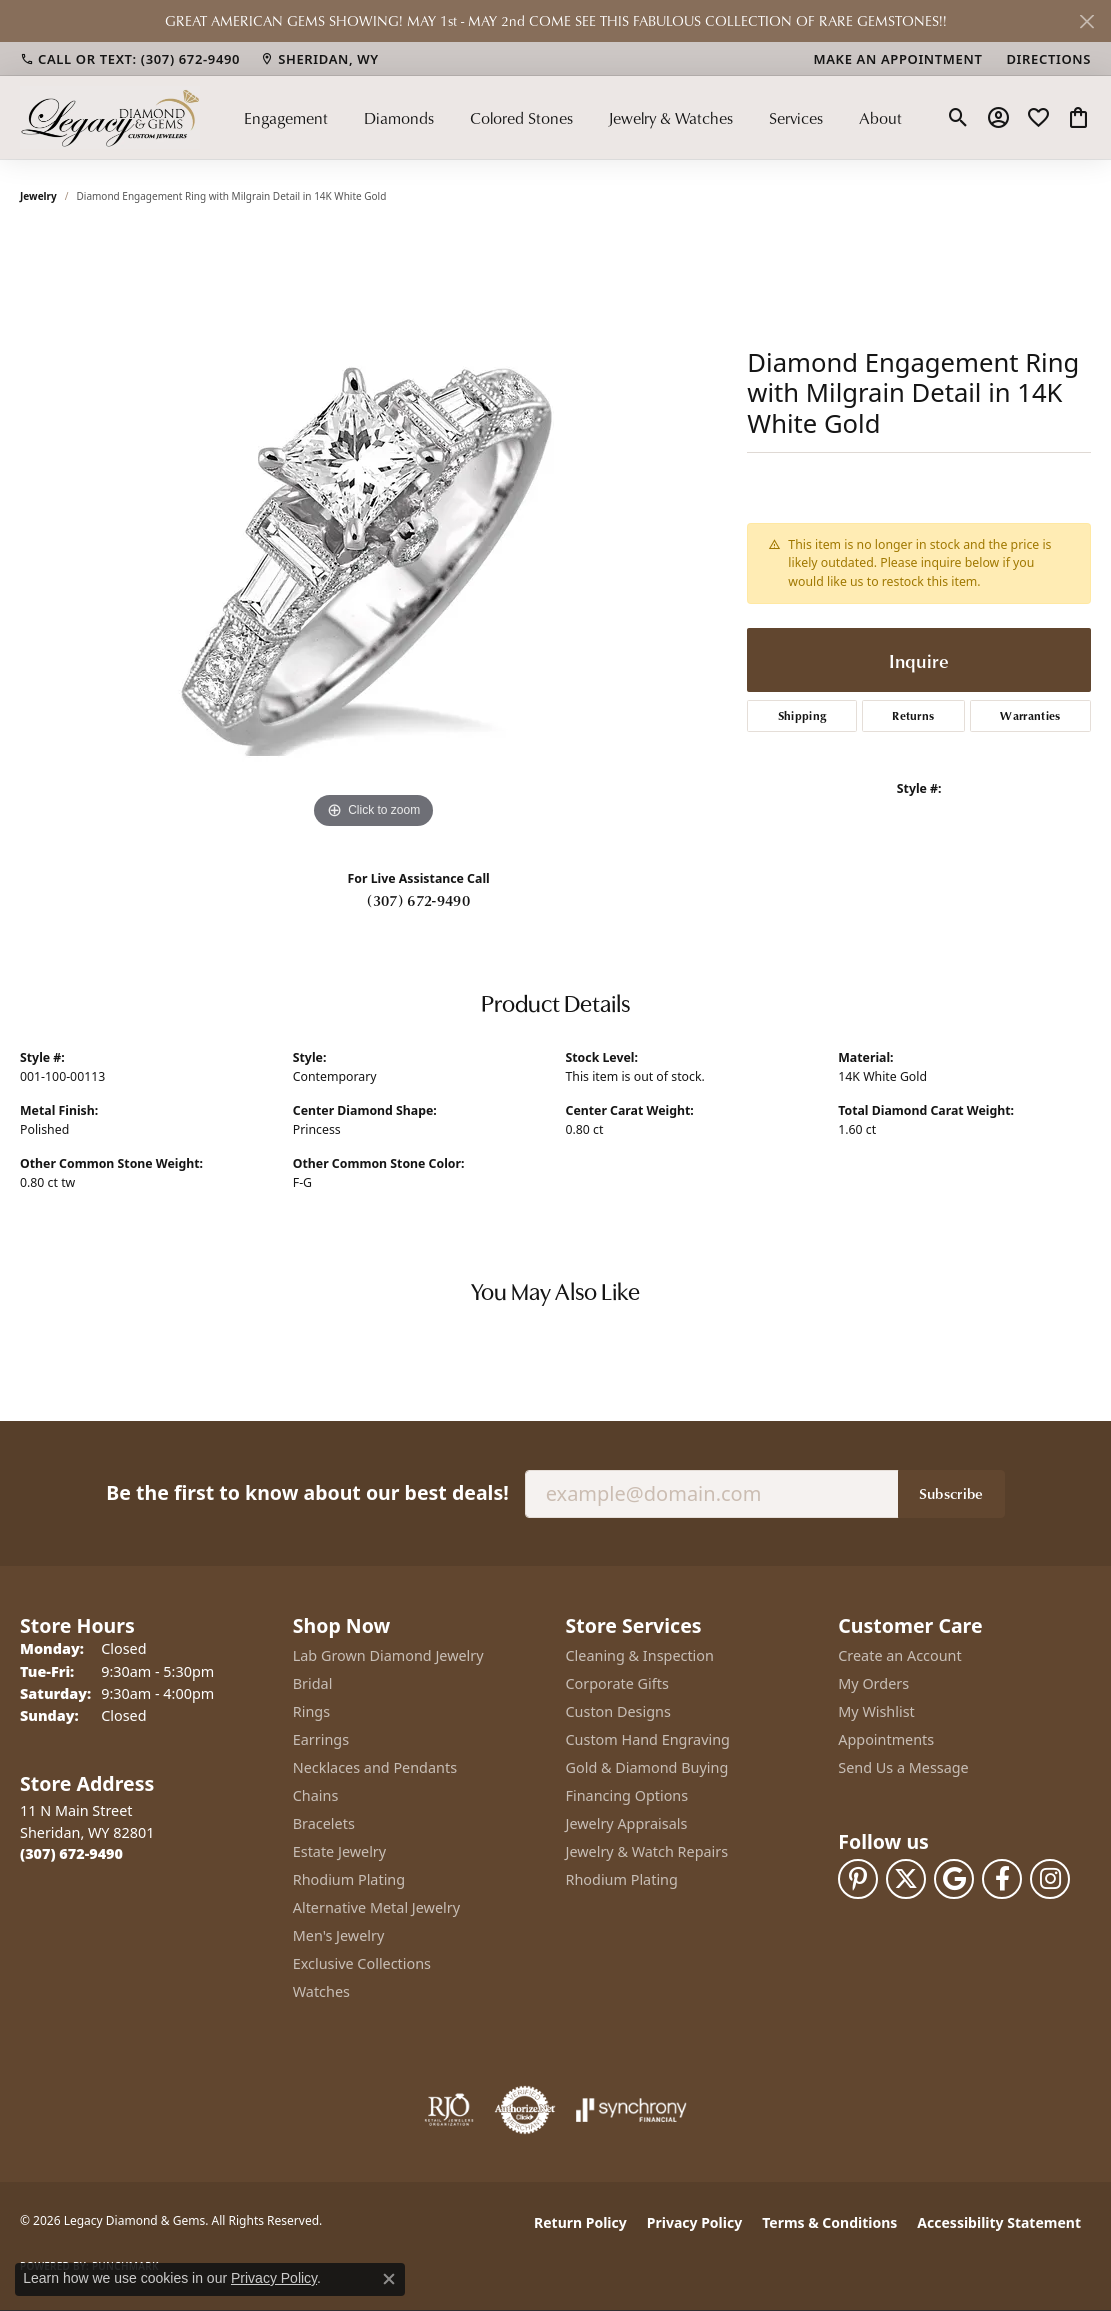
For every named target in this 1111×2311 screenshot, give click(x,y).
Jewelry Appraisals (627, 1823)
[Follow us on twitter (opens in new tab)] (906, 1879)
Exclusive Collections (362, 1963)
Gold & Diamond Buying (647, 1767)
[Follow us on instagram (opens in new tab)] (1050, 1879)
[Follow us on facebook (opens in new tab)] (1002, 1879)
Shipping (802, 715)
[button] (958, 118)
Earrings (321, 1739)
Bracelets (324, 1823)
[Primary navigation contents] (573, 117)
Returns (913, 715)
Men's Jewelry (339, 1935)
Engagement (286, 118)
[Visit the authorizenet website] (525, 2110)
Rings (311, 1711)
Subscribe (951, 1493)
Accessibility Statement (999, 2222)
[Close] (1086, 21)
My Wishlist (876, 1711)
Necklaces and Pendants (375, 1767)
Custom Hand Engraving (648, 1739)
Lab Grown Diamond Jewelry (388, 1655)
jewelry (38, 196)
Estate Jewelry (339, 1851)
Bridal (313, 1683)
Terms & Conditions (829, 2222)
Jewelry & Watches (670, 118)
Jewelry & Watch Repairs (647, 1851)
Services (796, 118)
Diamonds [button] (399, 118)
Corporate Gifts (617, 1683)
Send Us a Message (903, 1767)
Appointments (886, 1739)
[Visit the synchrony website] (631, 2110)
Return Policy (580, 2222)
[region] (374, 534)
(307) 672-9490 (418, 900)
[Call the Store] (71, 1853)
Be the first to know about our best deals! (307, 1492)
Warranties (1030, 715)
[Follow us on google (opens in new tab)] (954, 1879)
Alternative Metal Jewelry (376, 1907)
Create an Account (899, 1655)
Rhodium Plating (349, 1879)
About (880, 118)
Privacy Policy (694, 2222)
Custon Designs (618, 1711)
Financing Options (627, 1795)
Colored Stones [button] (521, 118)
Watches (321, 1991)
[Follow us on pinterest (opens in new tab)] (858, 1879)
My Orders (873, 1683)
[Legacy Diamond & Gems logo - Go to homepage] (110, 117)
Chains (316, 1795)
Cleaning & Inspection (640, 1655)
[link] (130, 59)
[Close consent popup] (389, 2279)
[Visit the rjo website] (449, 2110)
